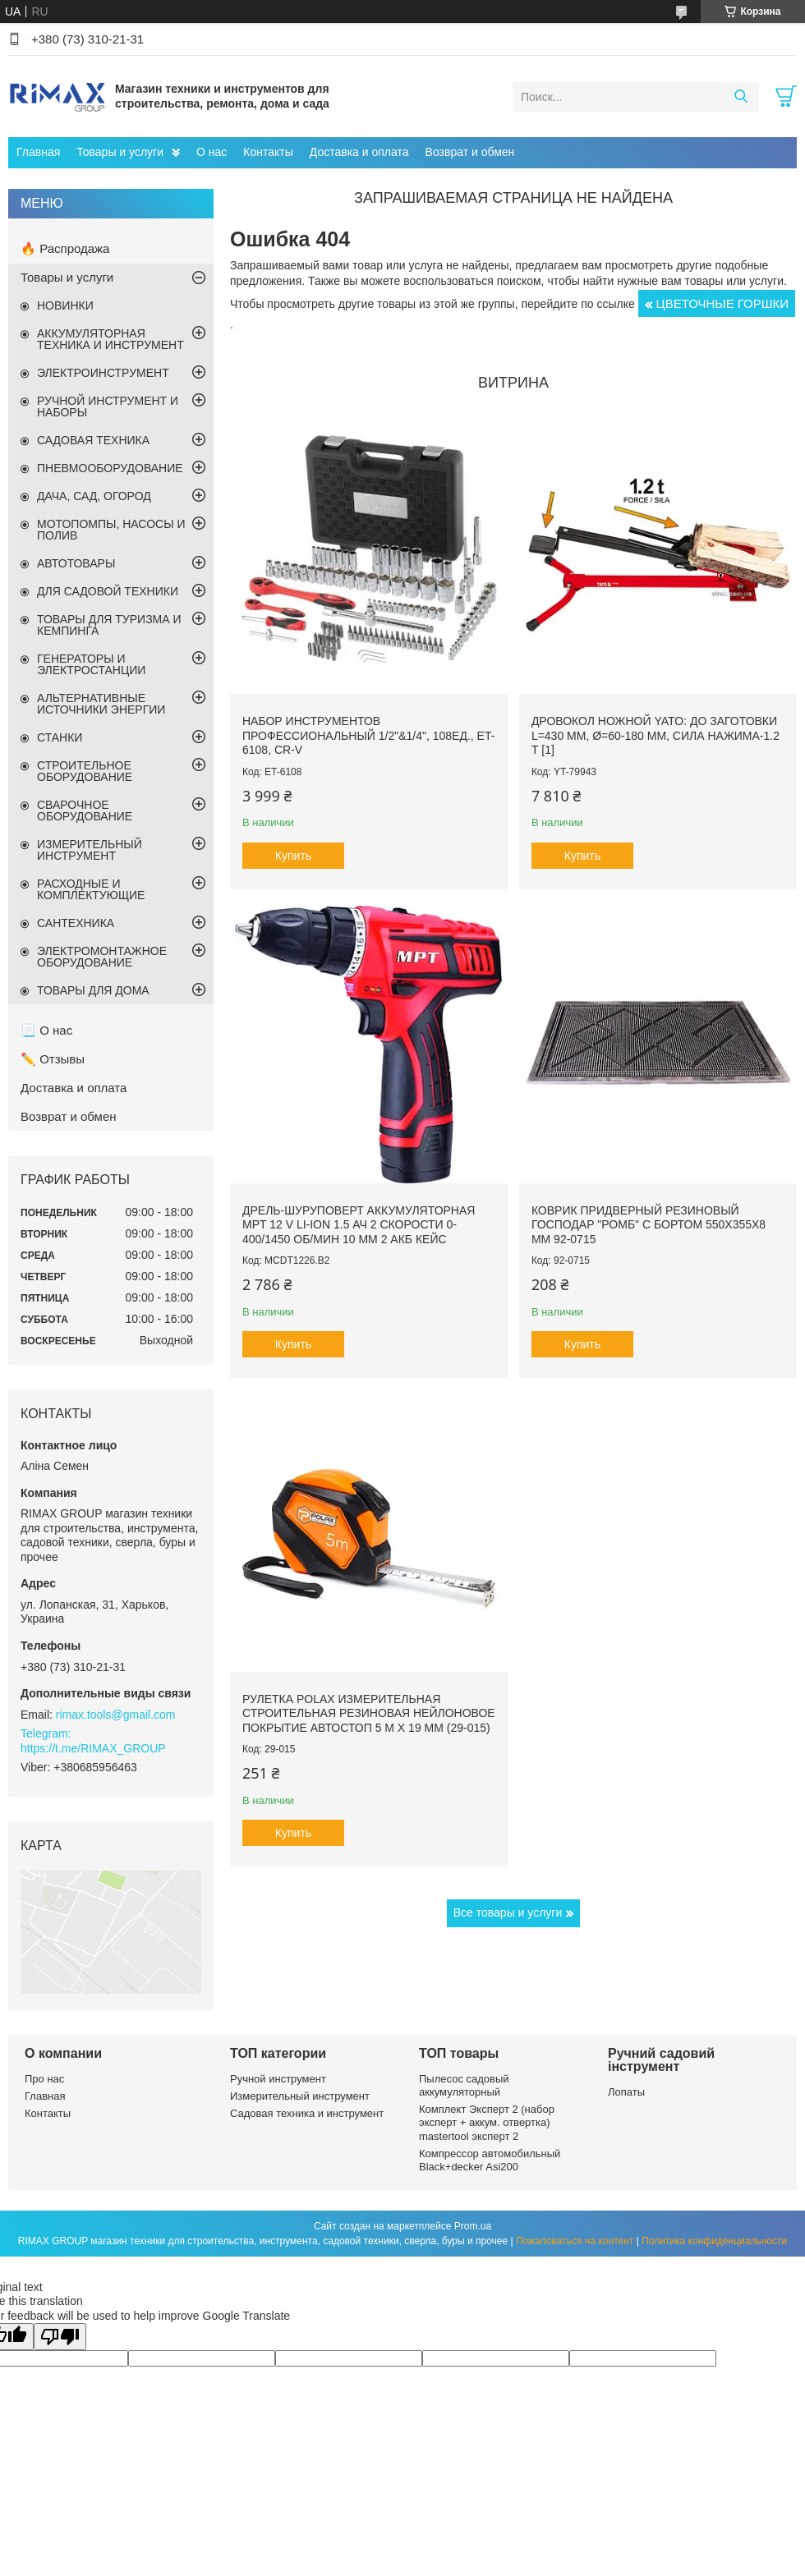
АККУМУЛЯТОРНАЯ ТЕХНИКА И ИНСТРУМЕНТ (110, 339)
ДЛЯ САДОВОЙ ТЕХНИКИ (107, 591)
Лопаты (626, 2092)
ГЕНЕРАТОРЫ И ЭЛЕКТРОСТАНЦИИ (91, 664)
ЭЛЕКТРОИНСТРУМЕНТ (103, 372)
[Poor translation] (60, 2336)
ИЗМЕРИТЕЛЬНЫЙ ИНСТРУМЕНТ (89, 850)
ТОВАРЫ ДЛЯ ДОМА (93, 990)
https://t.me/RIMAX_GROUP (93, 1748)
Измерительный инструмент (300, 2096)
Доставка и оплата (359, 151)
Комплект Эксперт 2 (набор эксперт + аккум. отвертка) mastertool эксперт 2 (486, 2122)
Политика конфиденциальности (714, 2241)
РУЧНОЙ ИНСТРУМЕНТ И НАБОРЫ (107, 406)
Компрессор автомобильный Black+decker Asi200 (489, 2160)
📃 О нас (46, 1030)
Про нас (44, 2079)
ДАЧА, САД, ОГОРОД (94, 496)
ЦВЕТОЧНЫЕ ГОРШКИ (722, 303)
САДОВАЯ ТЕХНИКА (93, 440)
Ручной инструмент (278, 2079)
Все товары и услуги (508, 1912)
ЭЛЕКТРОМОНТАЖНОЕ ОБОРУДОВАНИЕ (102, 956)
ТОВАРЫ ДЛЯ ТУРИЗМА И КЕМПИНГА (109, 625)
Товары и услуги (119, 151)
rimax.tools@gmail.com (116, 1714)
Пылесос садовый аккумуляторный (464, 2085)
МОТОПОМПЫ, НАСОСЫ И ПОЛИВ (111, 529)
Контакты (267, 151)
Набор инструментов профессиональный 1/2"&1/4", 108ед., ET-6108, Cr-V (368, 735)
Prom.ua (472, 2226)
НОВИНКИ (65, 305)
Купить (293, 855)
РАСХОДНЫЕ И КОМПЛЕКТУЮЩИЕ (91, 889)
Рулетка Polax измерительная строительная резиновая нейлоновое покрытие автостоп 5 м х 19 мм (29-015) (368, 1713)
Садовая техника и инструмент (307, 2113)
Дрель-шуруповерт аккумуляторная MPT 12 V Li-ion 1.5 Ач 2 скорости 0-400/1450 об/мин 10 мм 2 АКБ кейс (358, 1225)
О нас (211, 151)
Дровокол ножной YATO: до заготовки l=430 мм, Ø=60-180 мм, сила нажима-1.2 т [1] (655, 735)
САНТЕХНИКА (75, 923)
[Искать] (740, 97)
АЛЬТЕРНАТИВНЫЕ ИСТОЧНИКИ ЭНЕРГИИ (101, 703)
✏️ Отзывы (53, 1059)
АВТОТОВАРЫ (76, 563)
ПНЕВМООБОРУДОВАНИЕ (110, 468)
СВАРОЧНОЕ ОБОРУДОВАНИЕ (84, 810)
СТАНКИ (59, 737)
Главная (38, 151)
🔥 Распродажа (65, 248)
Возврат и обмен (470, 151)
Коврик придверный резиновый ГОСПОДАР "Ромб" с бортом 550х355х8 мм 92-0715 (648, 1225)
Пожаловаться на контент (574, 2241)
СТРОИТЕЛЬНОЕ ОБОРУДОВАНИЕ (84, 771)
